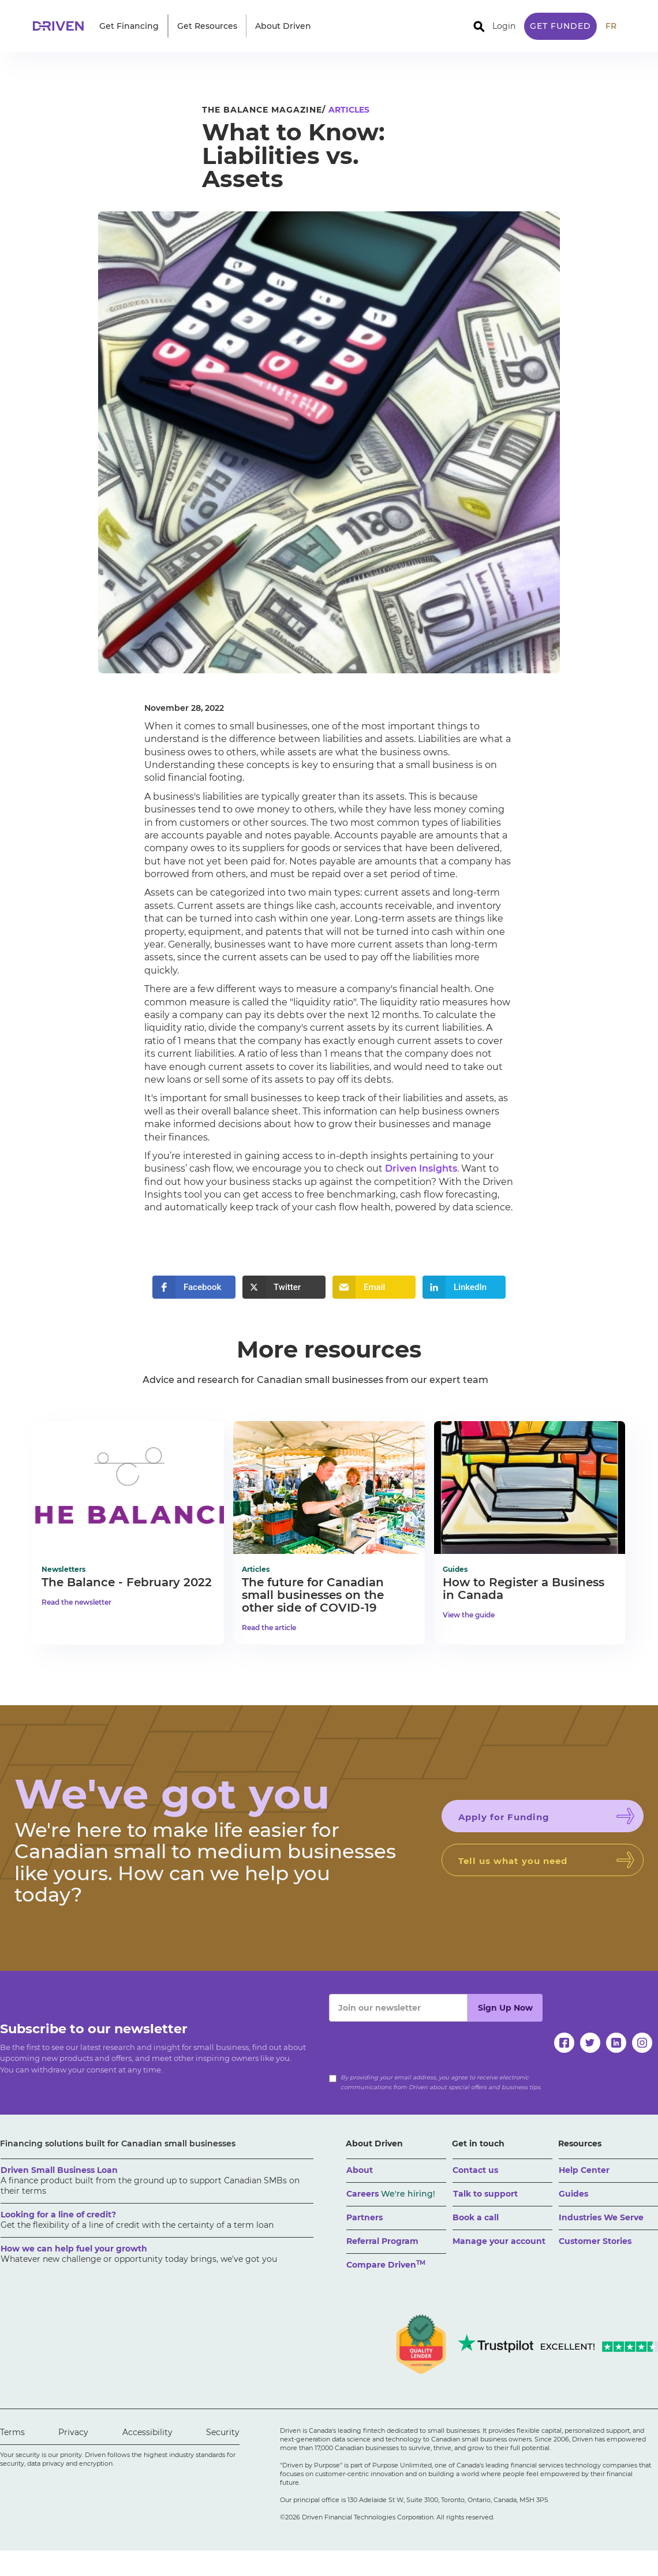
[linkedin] (616, 2043)
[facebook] (564, 2043)
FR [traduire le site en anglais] (610, 26)
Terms (12, 2432)
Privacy (73, 2432)
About (359, 2170)
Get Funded (560, 26)
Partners (364, 2217)
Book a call (476, 2217)
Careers (390, 2194)
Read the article (269, 1627)
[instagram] (642, 2043)
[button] (129, 26)
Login (503, 26)
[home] (62, 26)
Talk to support (485, 2194)
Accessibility (147, 2432)
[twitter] (590, 2043)
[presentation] (416, 2044)
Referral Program (382, 2241)
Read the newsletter (76, 1602)
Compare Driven (385, 2264)
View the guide (469, 1615)
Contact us (475, 2170)
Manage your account (499, 2241)
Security (223, 2432)
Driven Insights (421, 1168)
